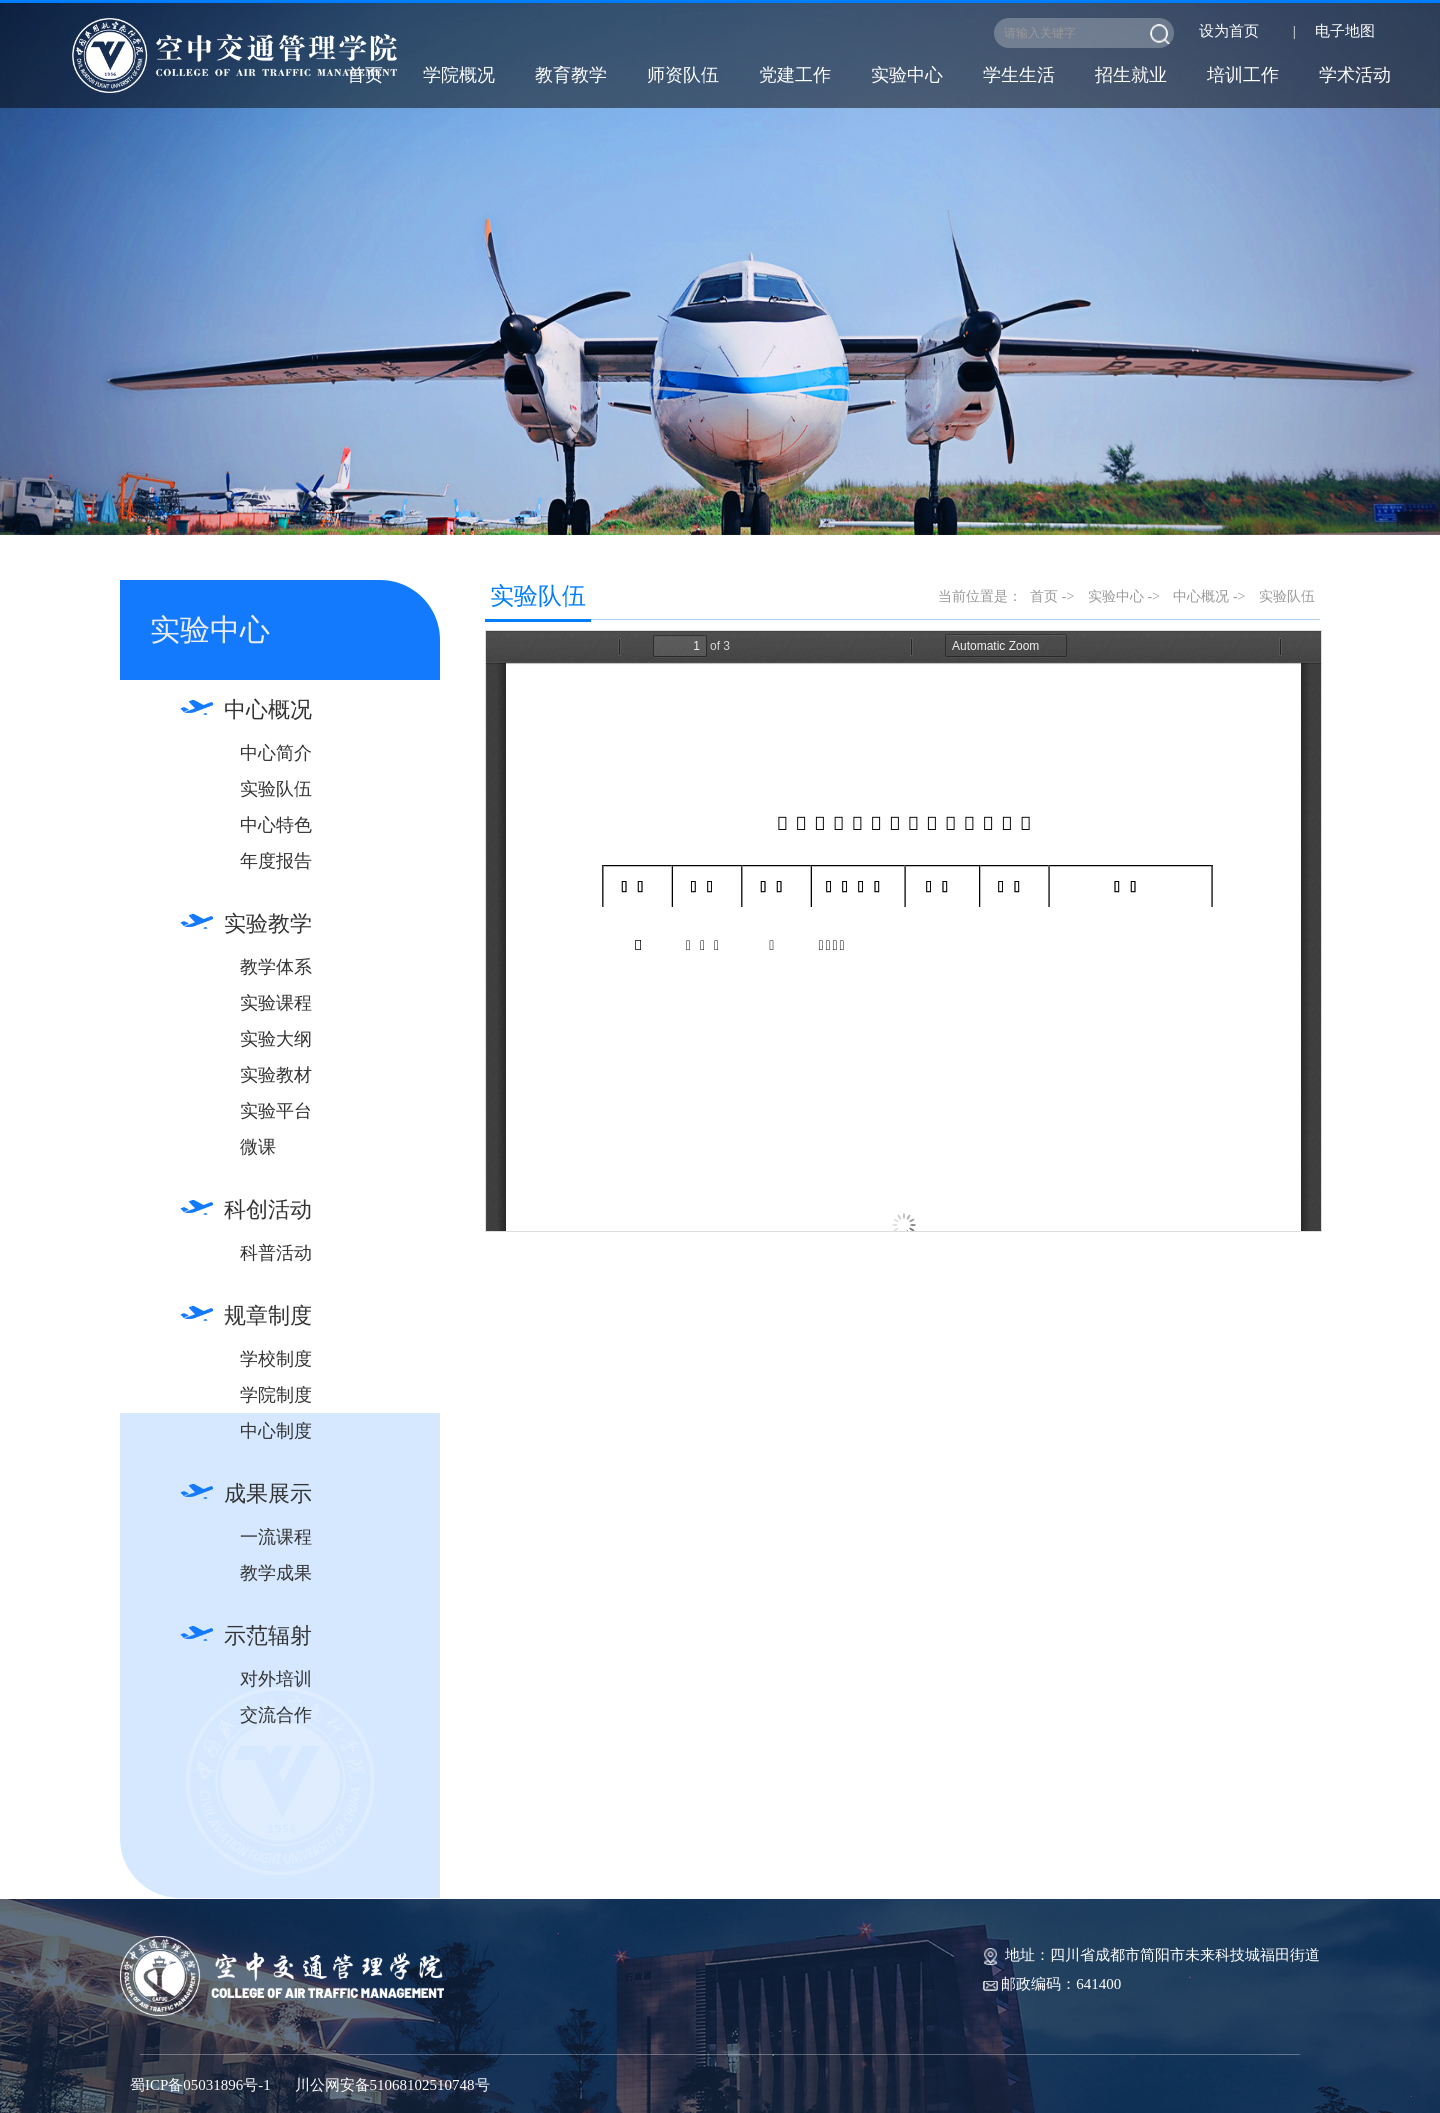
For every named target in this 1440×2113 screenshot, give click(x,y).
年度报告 (276, 861)
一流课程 (276, 1537)
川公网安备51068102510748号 (392, 2085)
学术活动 (1355, 75)
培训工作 (1243, 75)
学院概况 (459, 75)
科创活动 (268, 1209)
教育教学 (571, 75)
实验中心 (907, 75)
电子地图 (1345, 31)
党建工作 (795, 75)
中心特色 (276, 825)
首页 (365, 75)
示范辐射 (268, 1635)
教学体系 (276, 967)
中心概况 (268, 709)
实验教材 (276, 1075)
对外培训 (276, 1679)
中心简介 (276, 753)
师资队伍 (683, 75)
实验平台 (276, 1111)
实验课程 (276, 1003)
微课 (258, 1147)
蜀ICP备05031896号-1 (200, 2085)
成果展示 (268, 1493)
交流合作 (276, 1715)
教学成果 (276, 1573)
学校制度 (276, 1359)
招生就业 (1131, 75)
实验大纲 (276, 1039)
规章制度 (268, 1315)
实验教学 (268, 923)
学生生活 (1019, 75)
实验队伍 (276, 789)
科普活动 (276, 1253)
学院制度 (276, 1395)
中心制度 (276, 1431)
